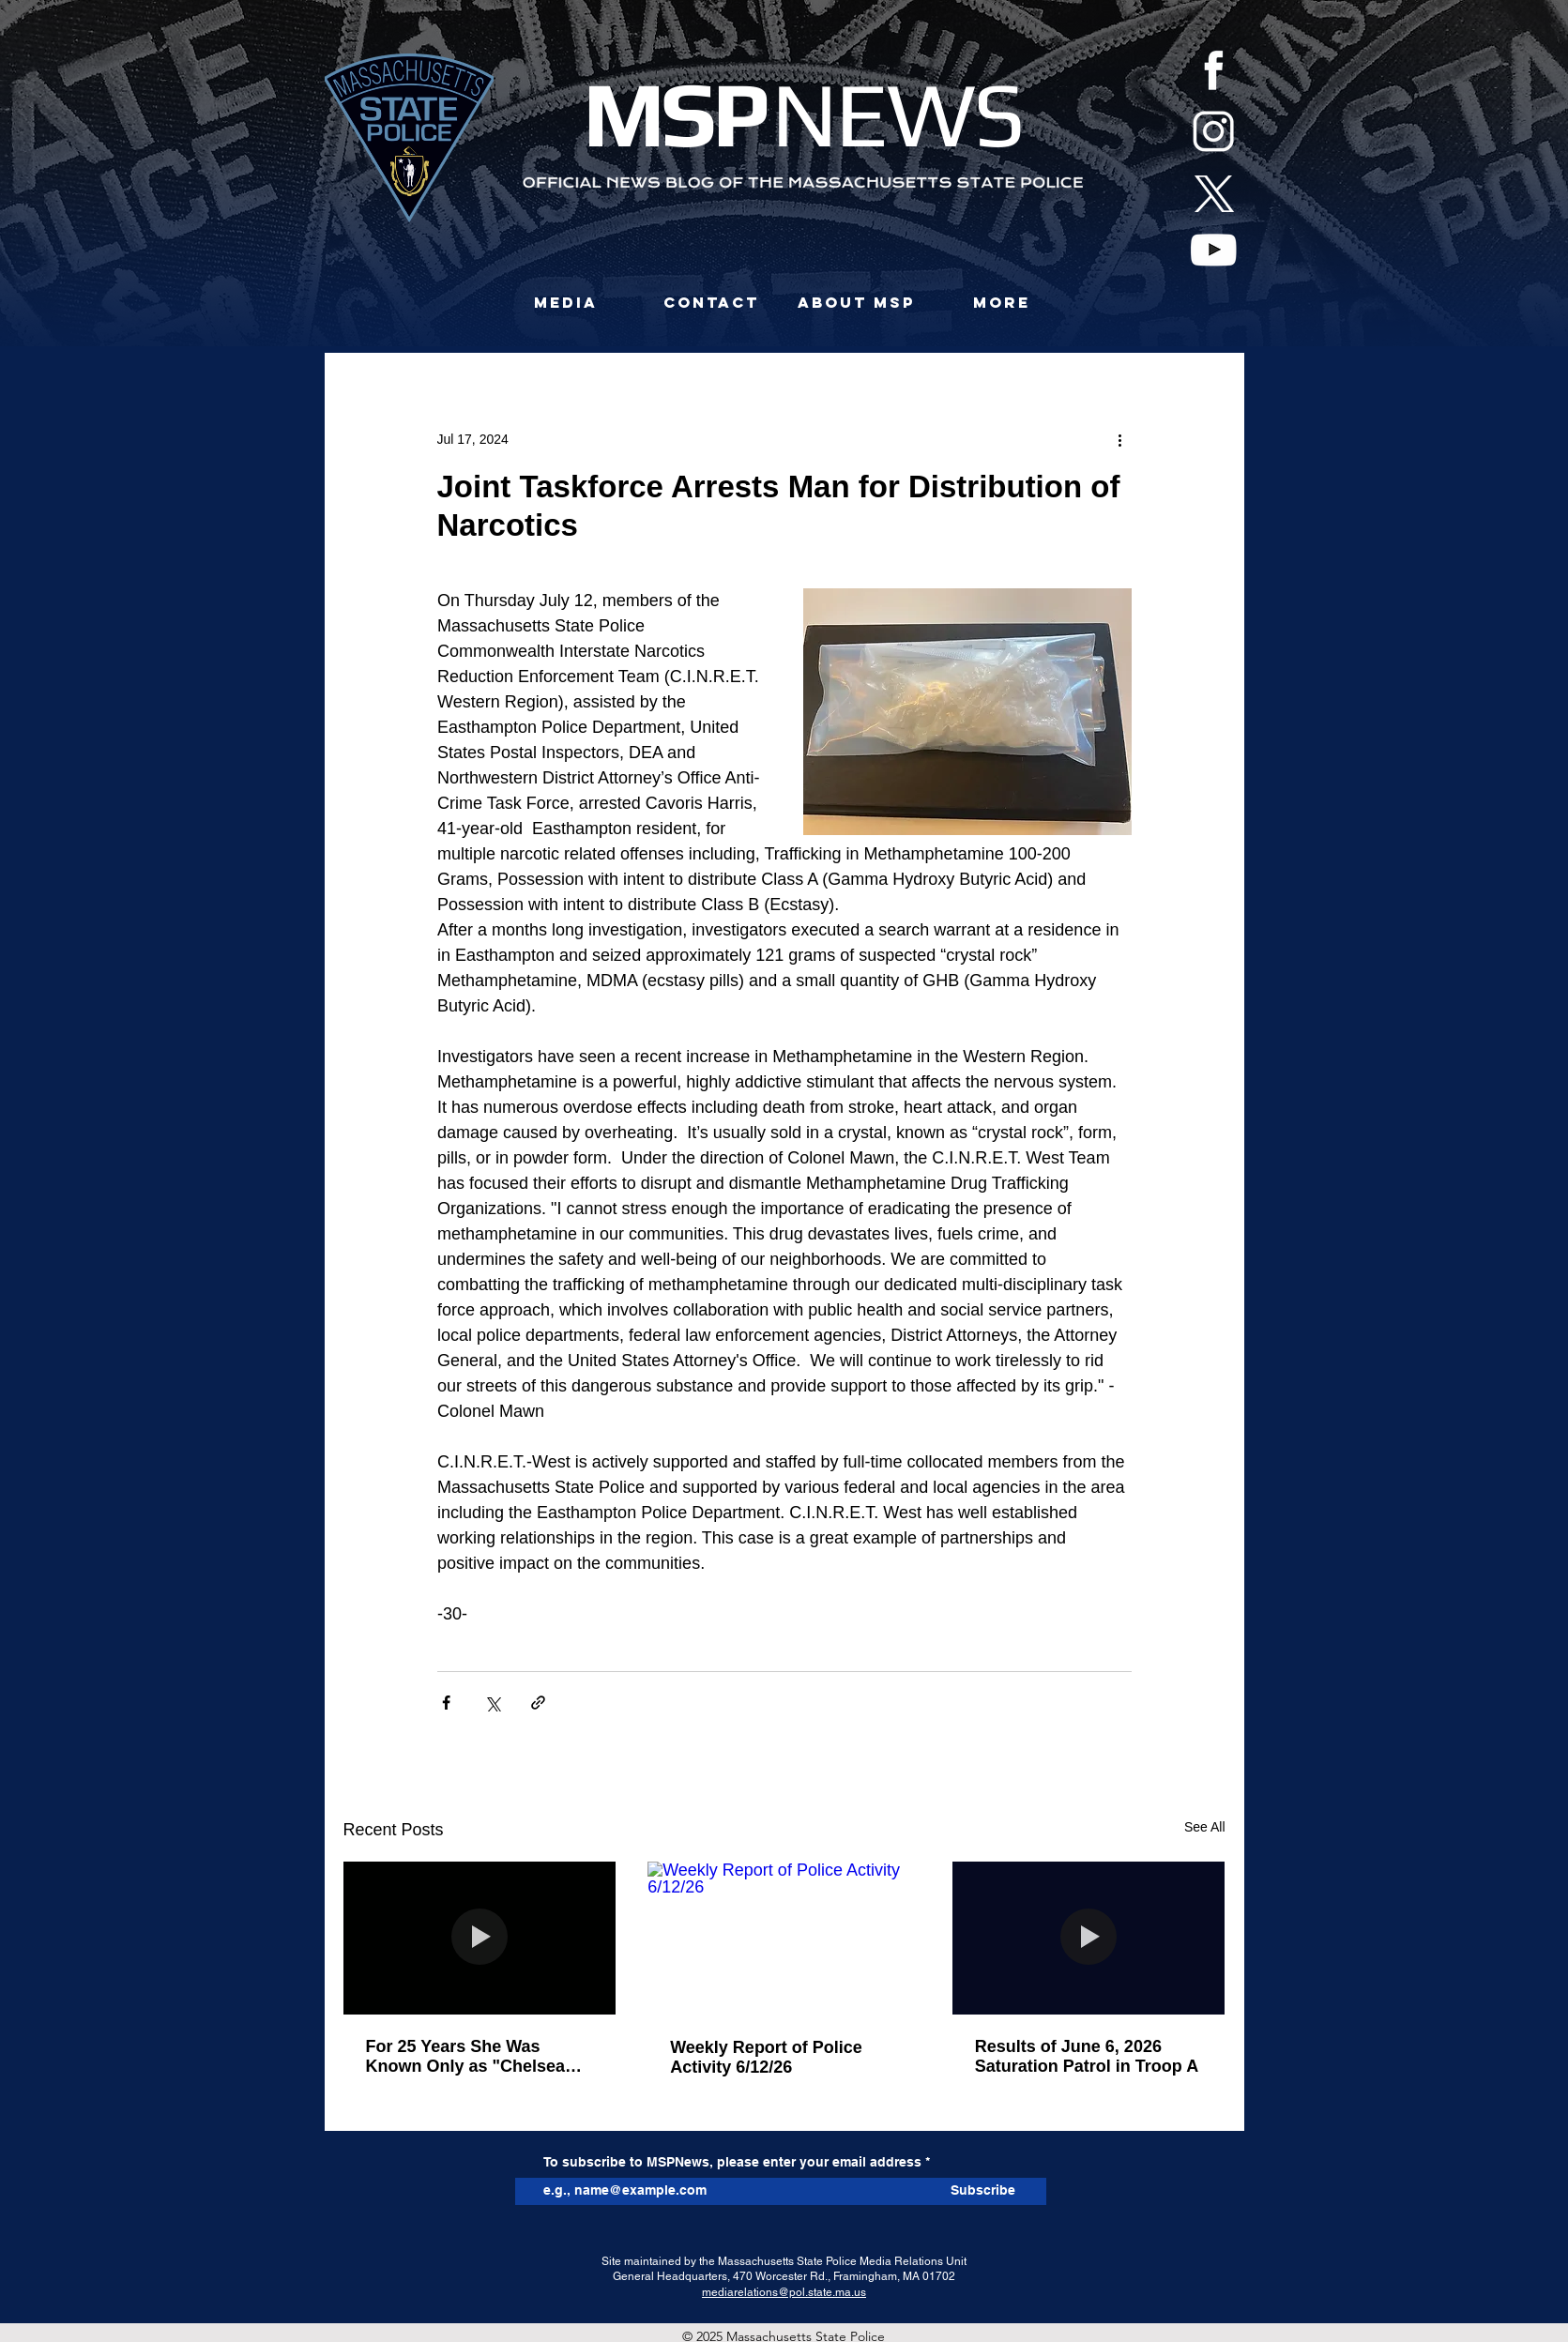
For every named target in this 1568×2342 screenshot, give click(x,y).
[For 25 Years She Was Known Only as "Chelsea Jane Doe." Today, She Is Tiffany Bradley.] (480, 1938)
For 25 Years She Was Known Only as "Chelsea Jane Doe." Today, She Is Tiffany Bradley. (466, 2056)
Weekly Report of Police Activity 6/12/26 (766, 2057)
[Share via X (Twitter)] (492, 1702)
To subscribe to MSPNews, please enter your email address (732, 2161)
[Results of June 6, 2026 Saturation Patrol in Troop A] (1088, 1938)
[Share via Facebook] (446, 1702)
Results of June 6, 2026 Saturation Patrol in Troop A (1086, 2056)
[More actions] (1120, 439)
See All (1204, 1826)
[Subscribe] (983, 2191)
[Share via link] (538, 1702)
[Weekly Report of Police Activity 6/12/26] (784, 1938)
